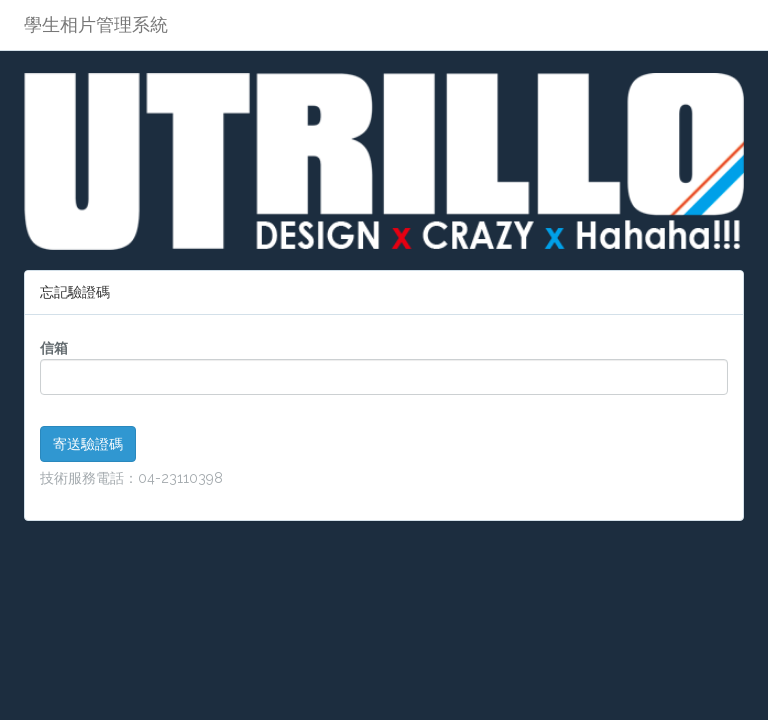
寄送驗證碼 (88, 444)
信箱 (54, 348)
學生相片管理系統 (96, 24)
